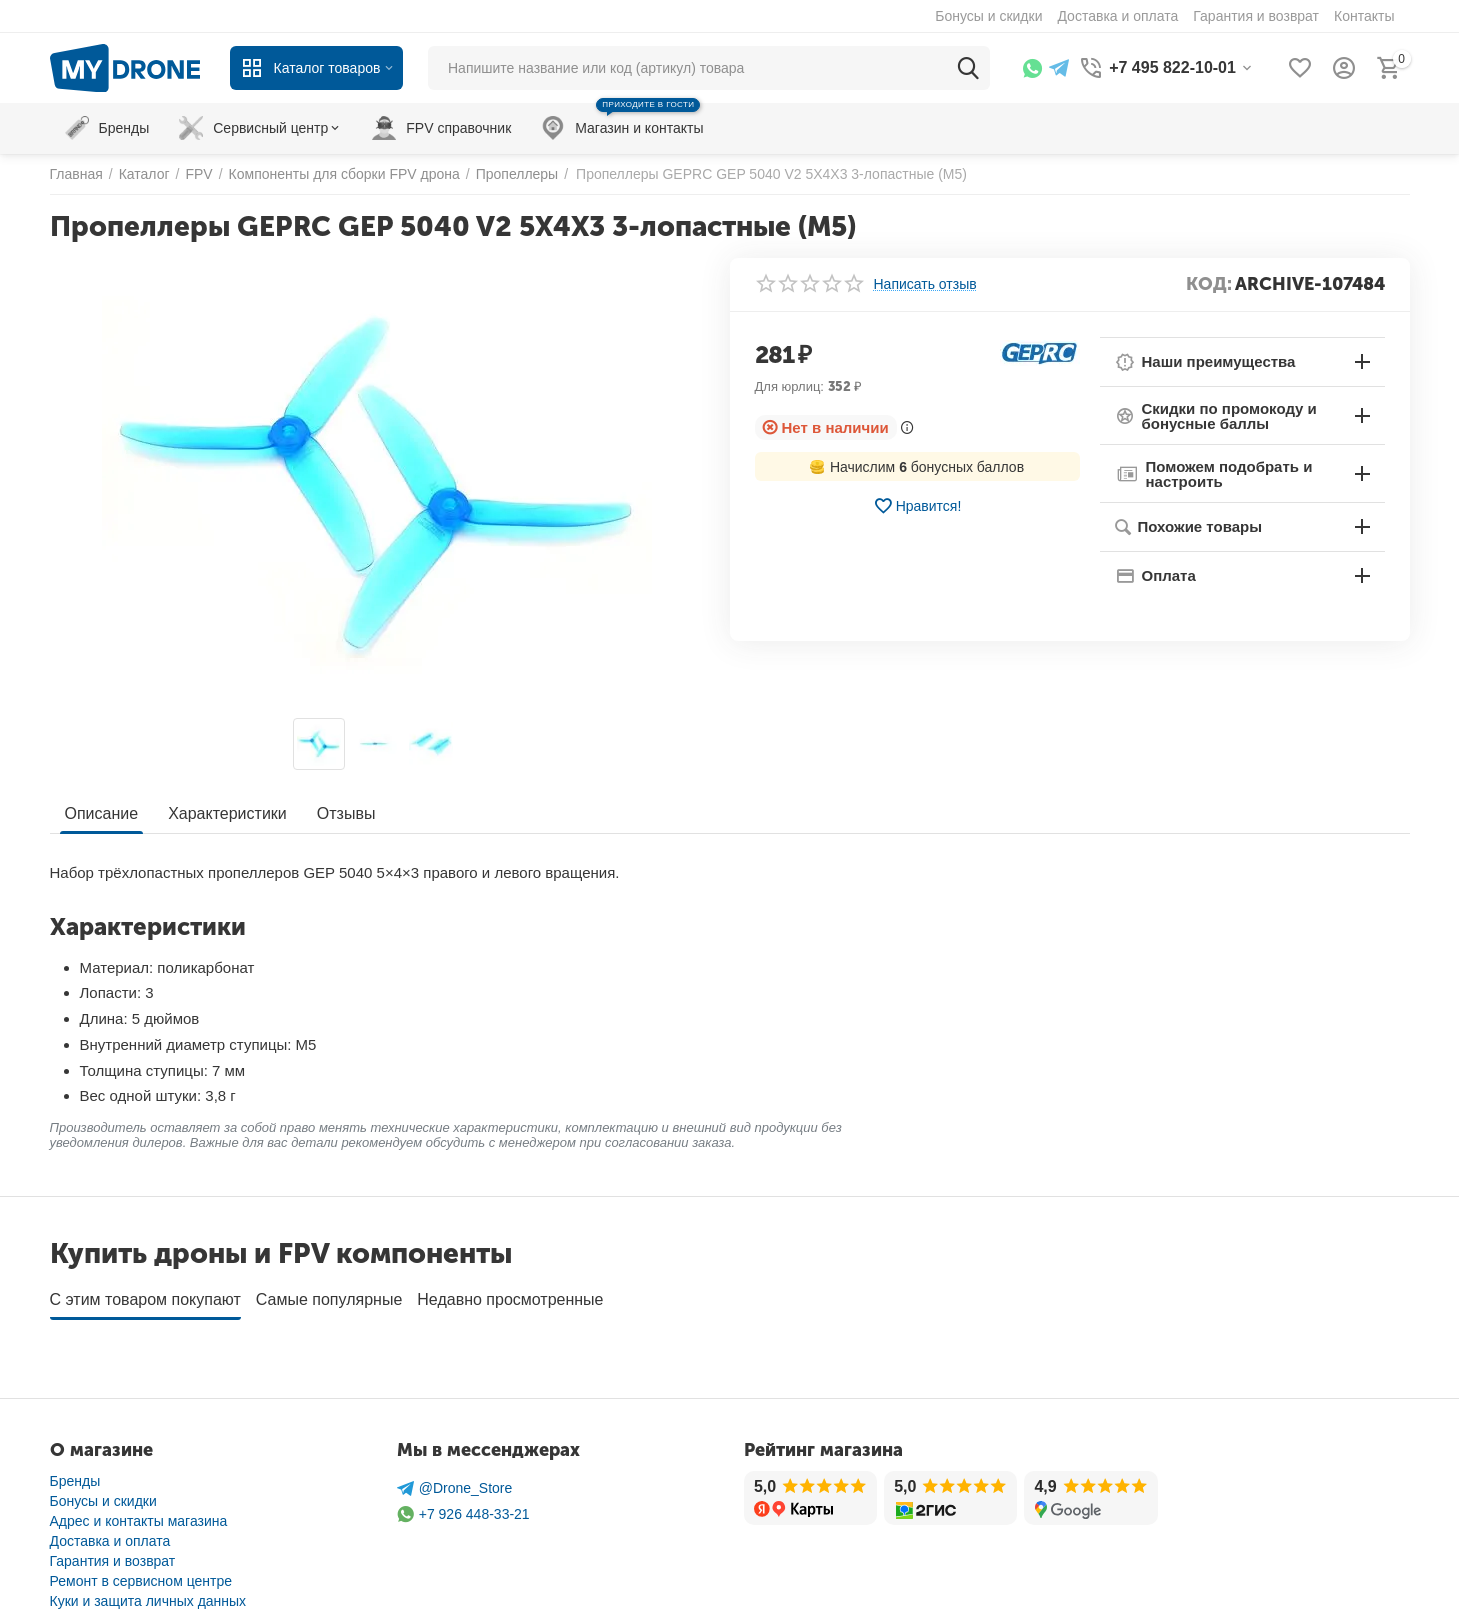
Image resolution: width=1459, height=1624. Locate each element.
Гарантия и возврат (113, 1554)
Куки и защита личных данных (148, 1594)
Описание (102, 813)
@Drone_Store (455, 1481)
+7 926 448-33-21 (463, 1507)
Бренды (75, 1474)
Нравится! (917, 506)
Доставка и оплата (110, 1534)
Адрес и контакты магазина (139, 1514)
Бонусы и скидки (103, 1494)
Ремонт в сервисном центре (141, 1574)
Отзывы (346, 813)
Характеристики (227, 813)
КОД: (1209, 284)
